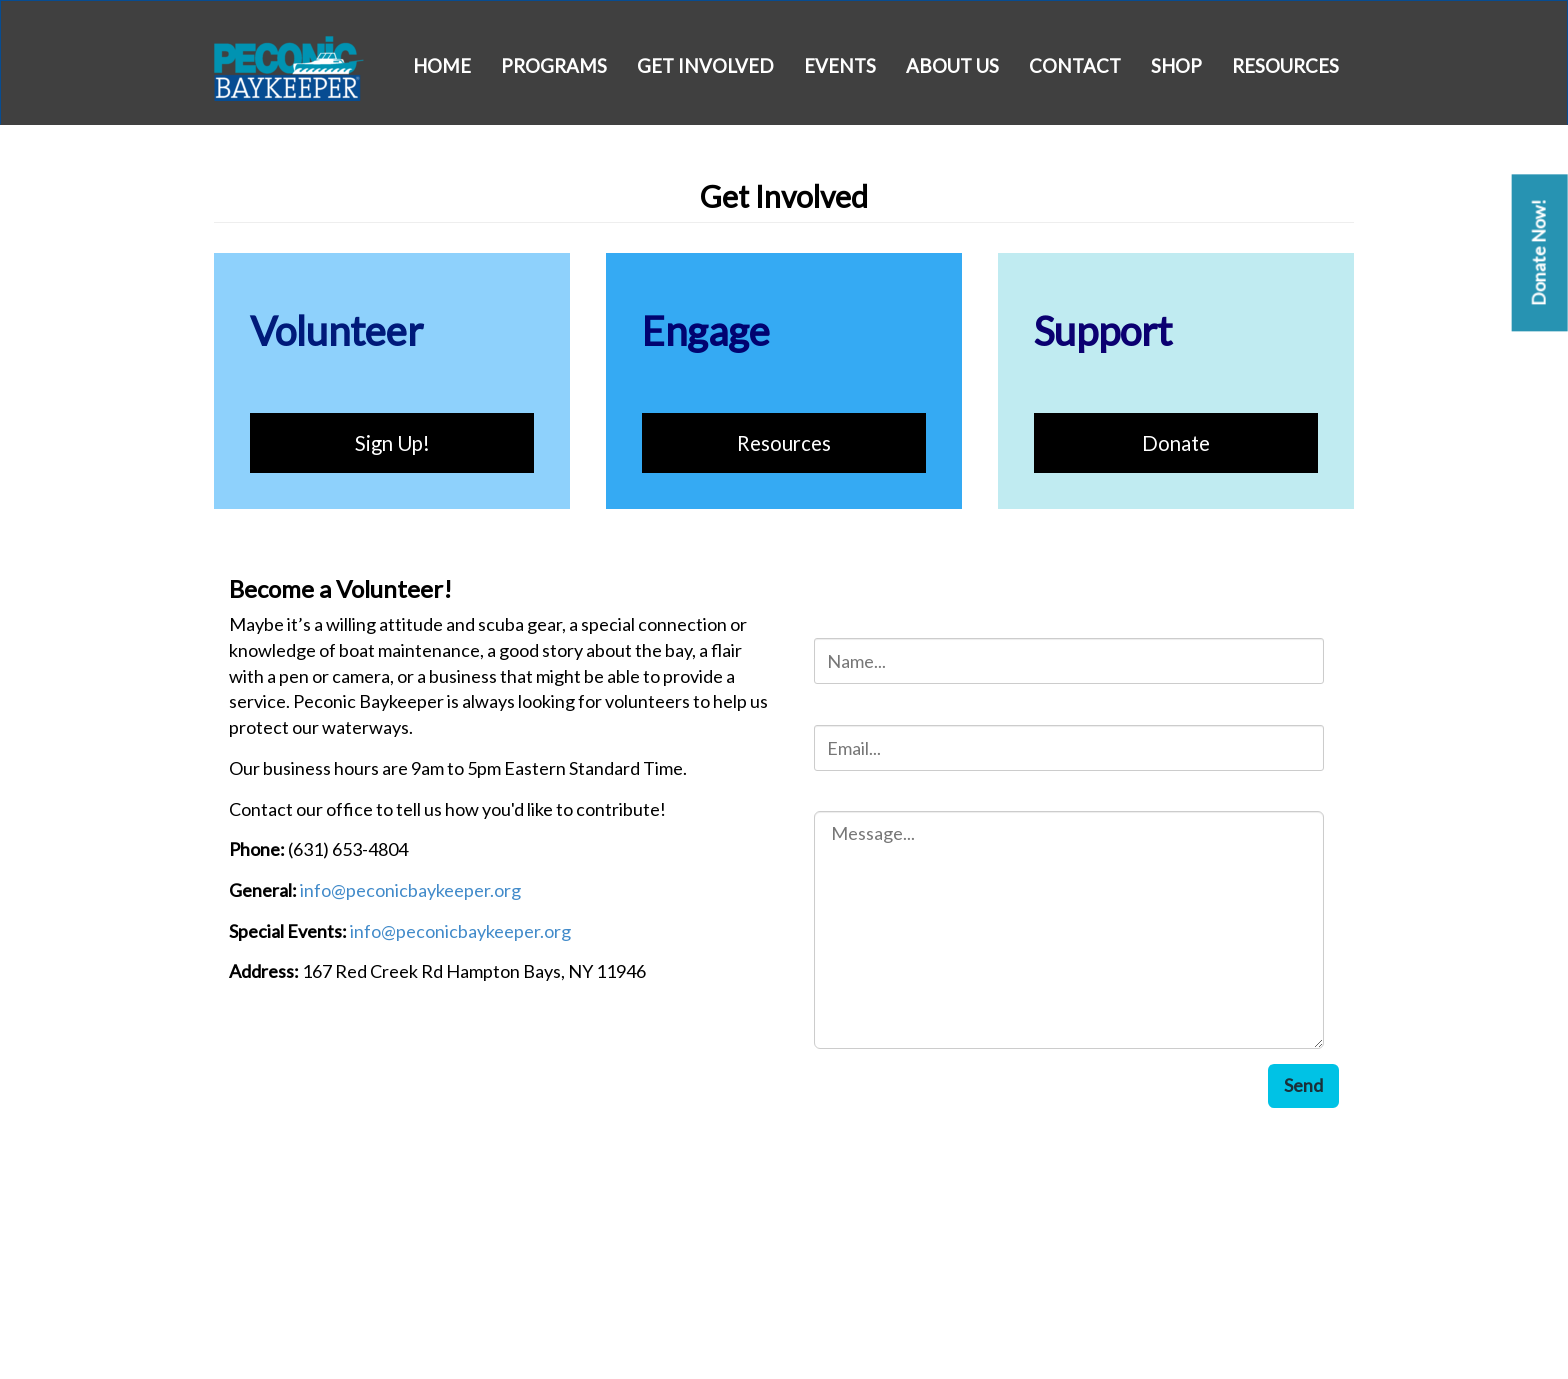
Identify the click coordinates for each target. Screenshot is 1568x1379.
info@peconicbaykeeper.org (410, 890)
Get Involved (705, 66)
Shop (1176, 66)
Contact (1075, 66)
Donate (1176, 443)
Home (442, 66)
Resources (1285, 66)
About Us (952, 66)
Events (840, 66)
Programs (554, 66)
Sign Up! (392, 443)
